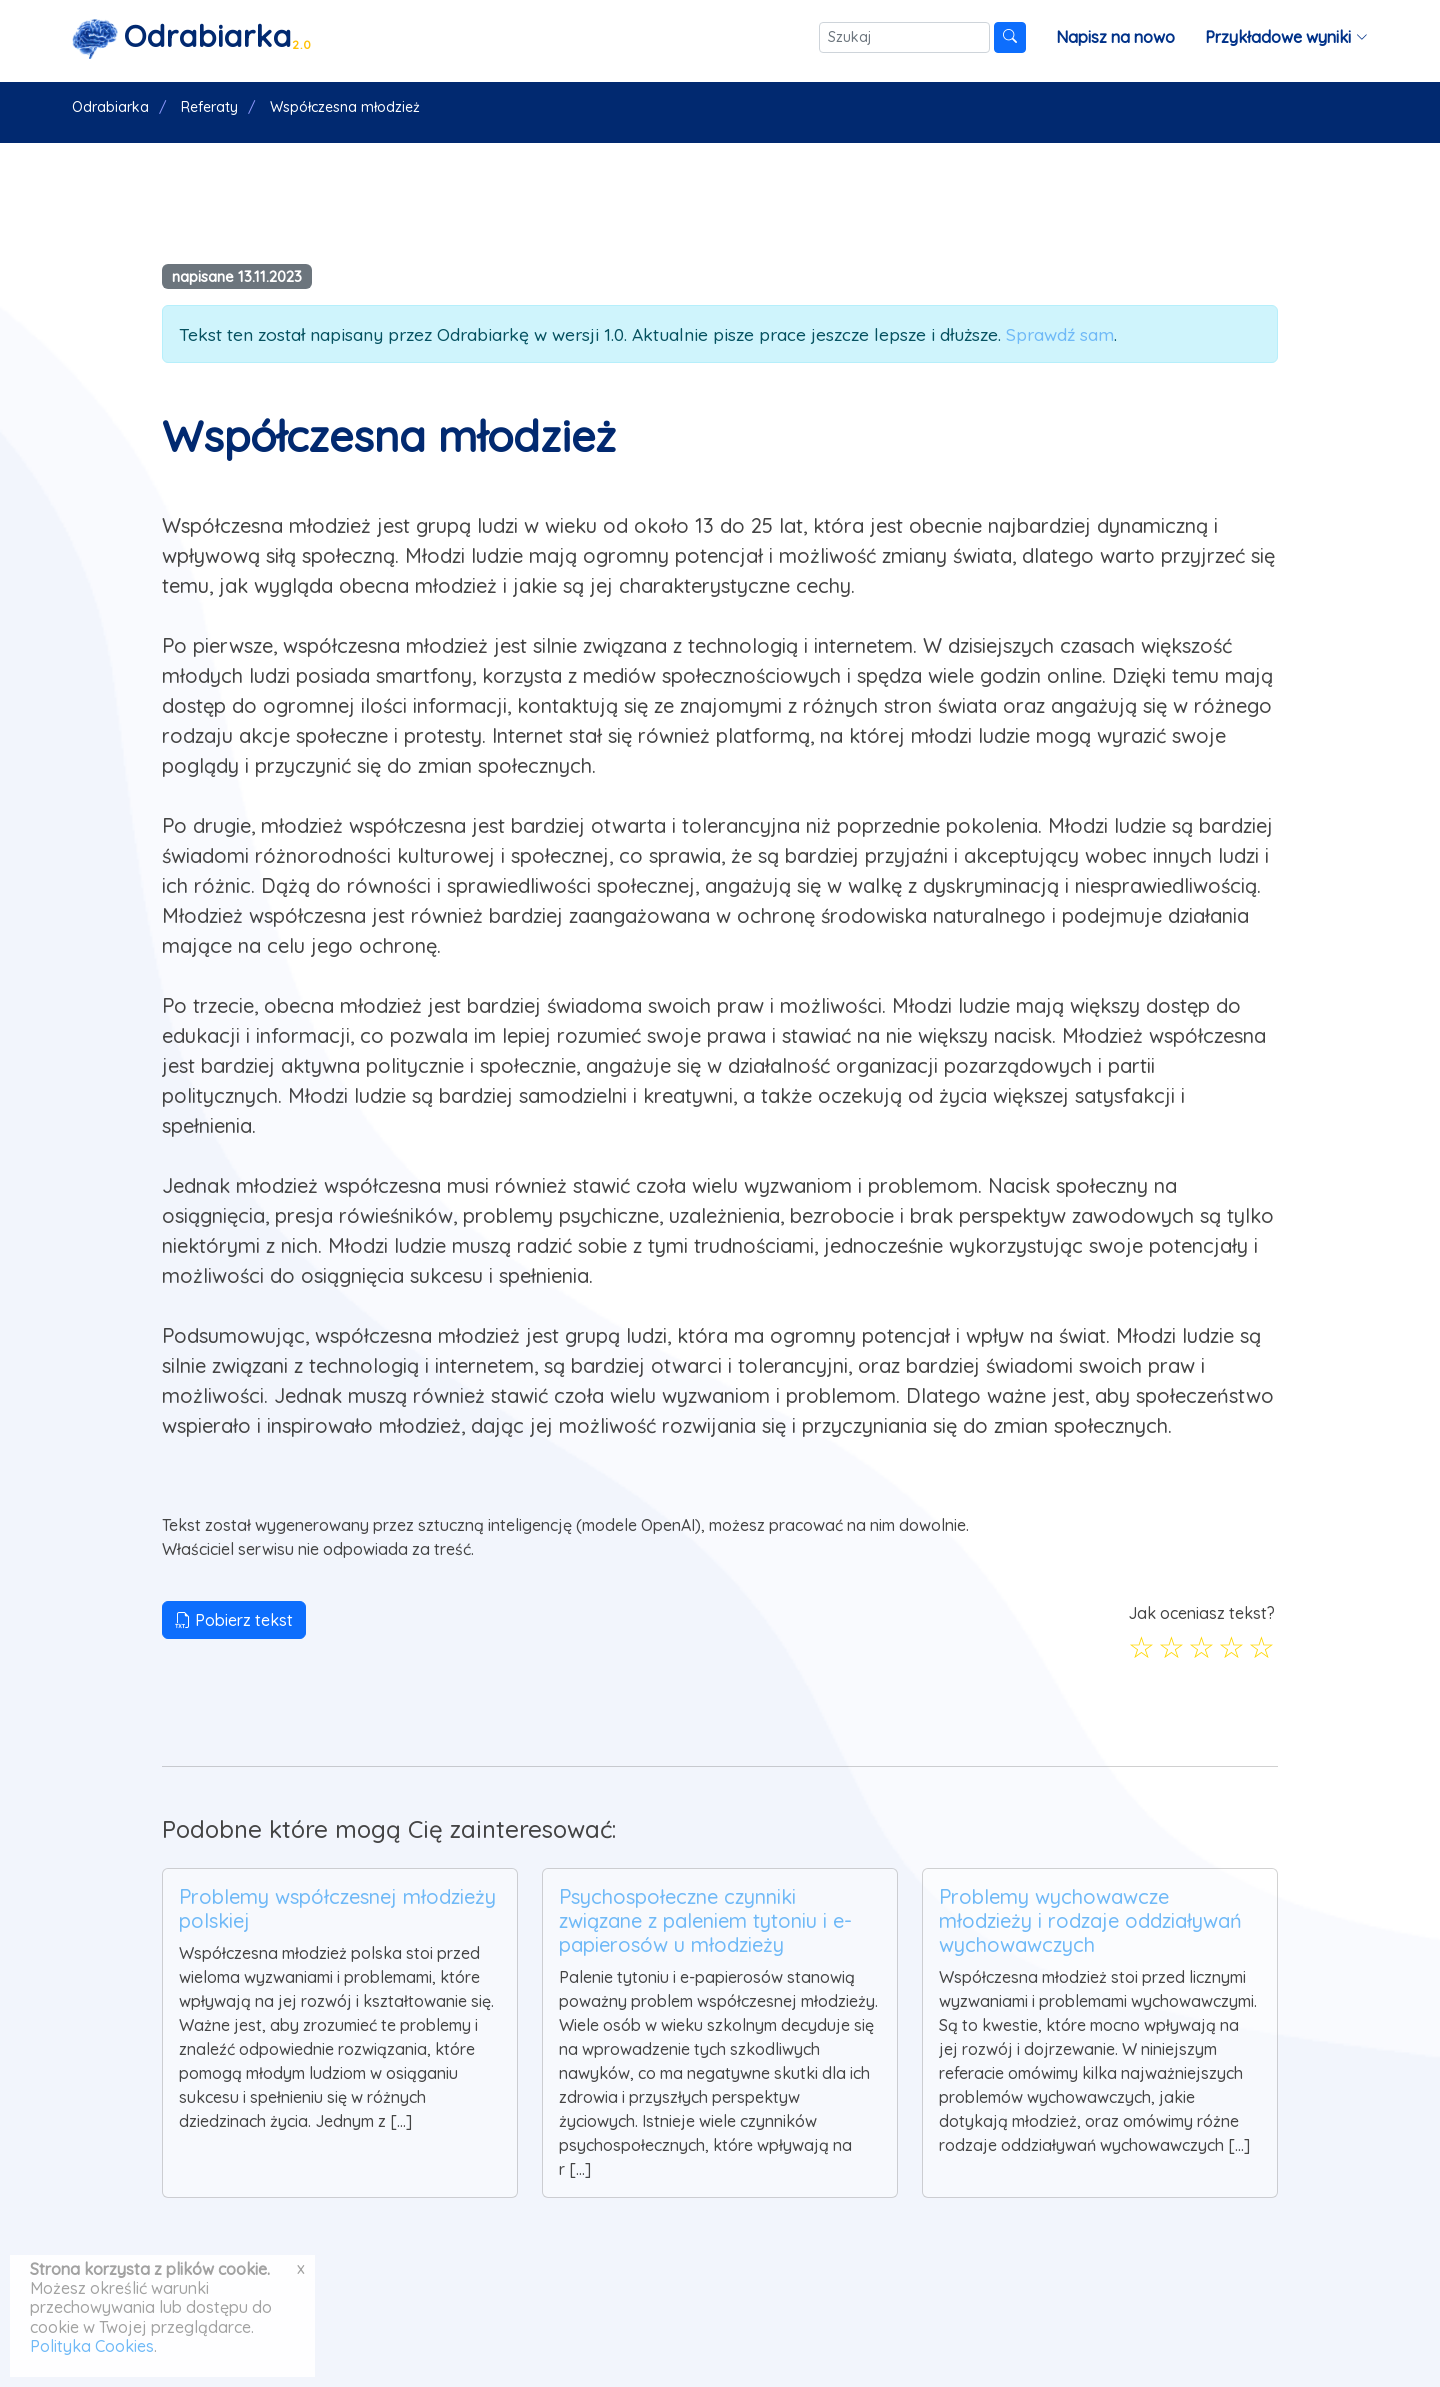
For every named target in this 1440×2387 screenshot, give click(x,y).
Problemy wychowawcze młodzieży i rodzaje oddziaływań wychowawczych (1090, 1920)
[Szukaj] (904, 37)
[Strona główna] (192, 37)
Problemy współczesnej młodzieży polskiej (337, 1908)
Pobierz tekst (234, 1620)
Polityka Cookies (92, 2346)
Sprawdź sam (1060, 334)
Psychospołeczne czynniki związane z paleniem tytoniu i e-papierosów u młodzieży (705, 1920)
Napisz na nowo (1115, 37)
